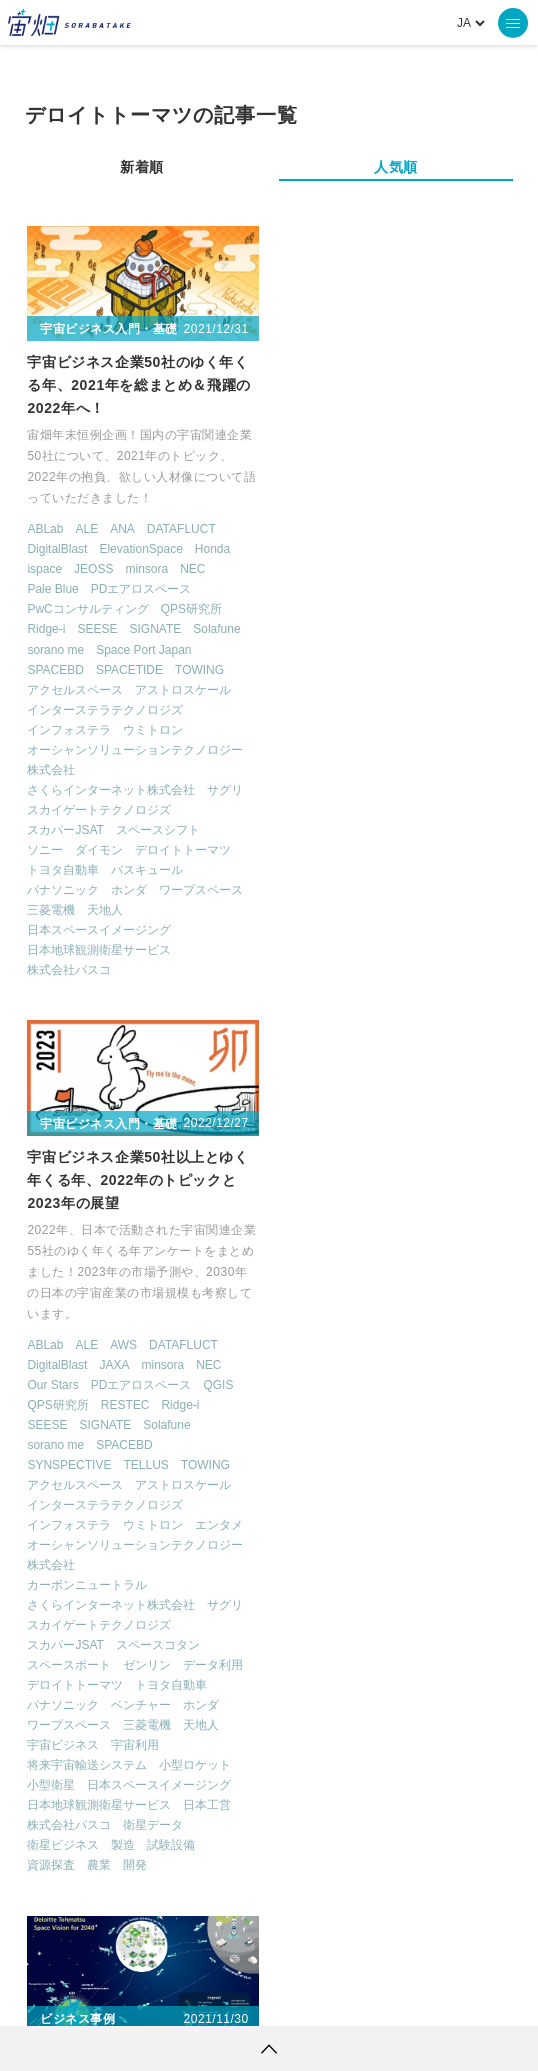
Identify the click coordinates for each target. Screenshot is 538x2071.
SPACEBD (56, 669)
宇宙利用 (390, 950)
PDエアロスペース (141, 588)
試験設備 (426, 1050)
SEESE (98, 628)
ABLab (46, 528)
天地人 (106, 909)
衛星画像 (416, 1745)
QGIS (473, 589)
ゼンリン (402, 870)
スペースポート (324, 870)
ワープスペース (202, 889)
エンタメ (474, 730)
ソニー (46, 849)
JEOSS (93, 568)
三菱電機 (52, 909)
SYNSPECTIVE (324, 670)
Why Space (445, 1708)
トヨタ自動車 (64, 869)
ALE (87, 528)
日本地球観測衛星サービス (100, 949)
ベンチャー (396, 910)
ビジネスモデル (70, 1465)
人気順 (396, 167)
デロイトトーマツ (184, 849)
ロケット (161, 1819)
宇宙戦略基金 (269, 1819)
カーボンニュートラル (342, 790)
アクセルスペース (76, 689)
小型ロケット (450, 970)
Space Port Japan (143, 649)
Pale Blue (53, 588)
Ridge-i (47, 628)
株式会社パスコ (70, 969)
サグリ (226, 789)
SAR (327, 1782)
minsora (147, 568)
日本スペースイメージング (100, 929)
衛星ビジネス (318, 1050)
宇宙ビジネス (318, 950)
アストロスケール (184, 689)
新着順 (142, 167)
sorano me (56, 649)
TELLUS (400, 670)
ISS (266, 1782)
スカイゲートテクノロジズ (100, 809)
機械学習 (190, 1782)
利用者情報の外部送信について (375, 1996)
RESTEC (379, 609)
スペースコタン (412, 850)
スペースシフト (158, 829)
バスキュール (148, 869)
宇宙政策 (376, 1819)
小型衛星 (306, 990)
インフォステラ (70, 729)
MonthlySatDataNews (169, 1745)
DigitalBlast (58, 548)
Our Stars (307, 589)
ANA (122, 528)
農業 (354, 1070)
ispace (45, 568)
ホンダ (130, 889)
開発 (390, 1070)
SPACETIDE (129, 669)
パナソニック (64, 889)
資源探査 (306, 1070)
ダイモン (100, 849)
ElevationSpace (141, 548)
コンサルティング (76, 1445)
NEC (192, 568)
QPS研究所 (191, 608)
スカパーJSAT (66, 829)
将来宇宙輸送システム (342, 970)
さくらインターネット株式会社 (112, 789)
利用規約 (103, 1996)
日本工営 (462, 1010)
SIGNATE (156, 628)
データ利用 (468, 870)
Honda (212, 548)
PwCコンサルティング (88, 608)
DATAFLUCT (181, 528)
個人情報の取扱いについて (209, 1996)
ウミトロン (154, 729)
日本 (100, 1485)
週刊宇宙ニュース (112, 1708)
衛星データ (408, 1030)
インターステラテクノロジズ (106, 709)
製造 (378, 1050)
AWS (377, 549)
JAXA (369, 569)
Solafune (216, 628)
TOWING (199, 669)
